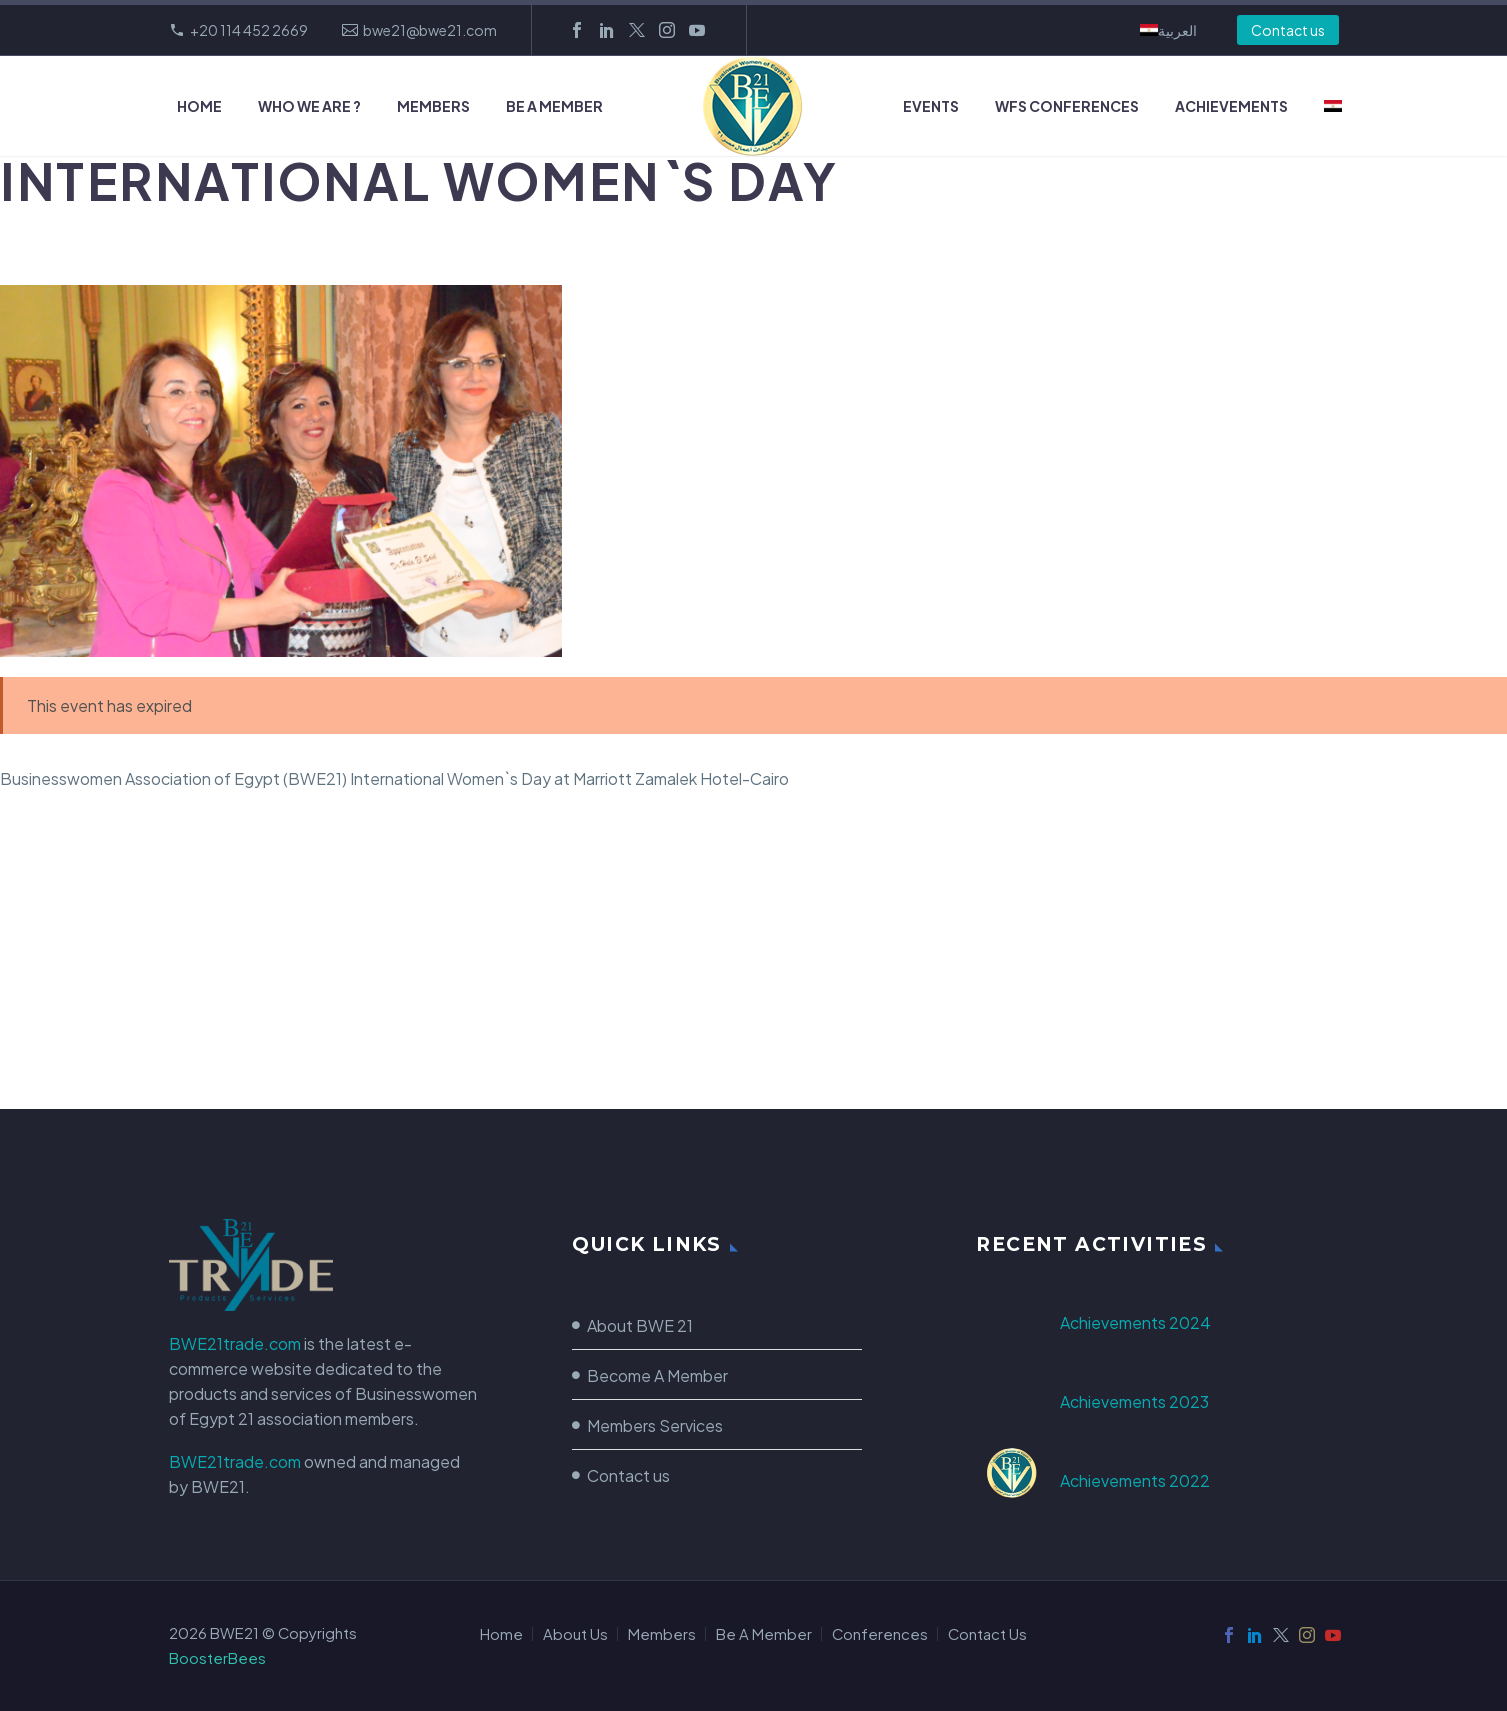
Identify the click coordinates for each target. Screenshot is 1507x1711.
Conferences (880, 1634)
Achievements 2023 (1134, 1401)
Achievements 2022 (1135, 1480)
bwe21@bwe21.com (430, 30)
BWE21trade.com (235, 1343)
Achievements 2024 (1135, 1322)
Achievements (1231, 106)
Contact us (1288, 30)
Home (199, 106)
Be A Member (554, 106)
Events (931, 106)
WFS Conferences (1067, 106)
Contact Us (987, 1634)
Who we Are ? (309, 106)
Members (433, 106)
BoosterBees (217, 1658)
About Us (575, 1634)
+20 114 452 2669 (249, 30)
